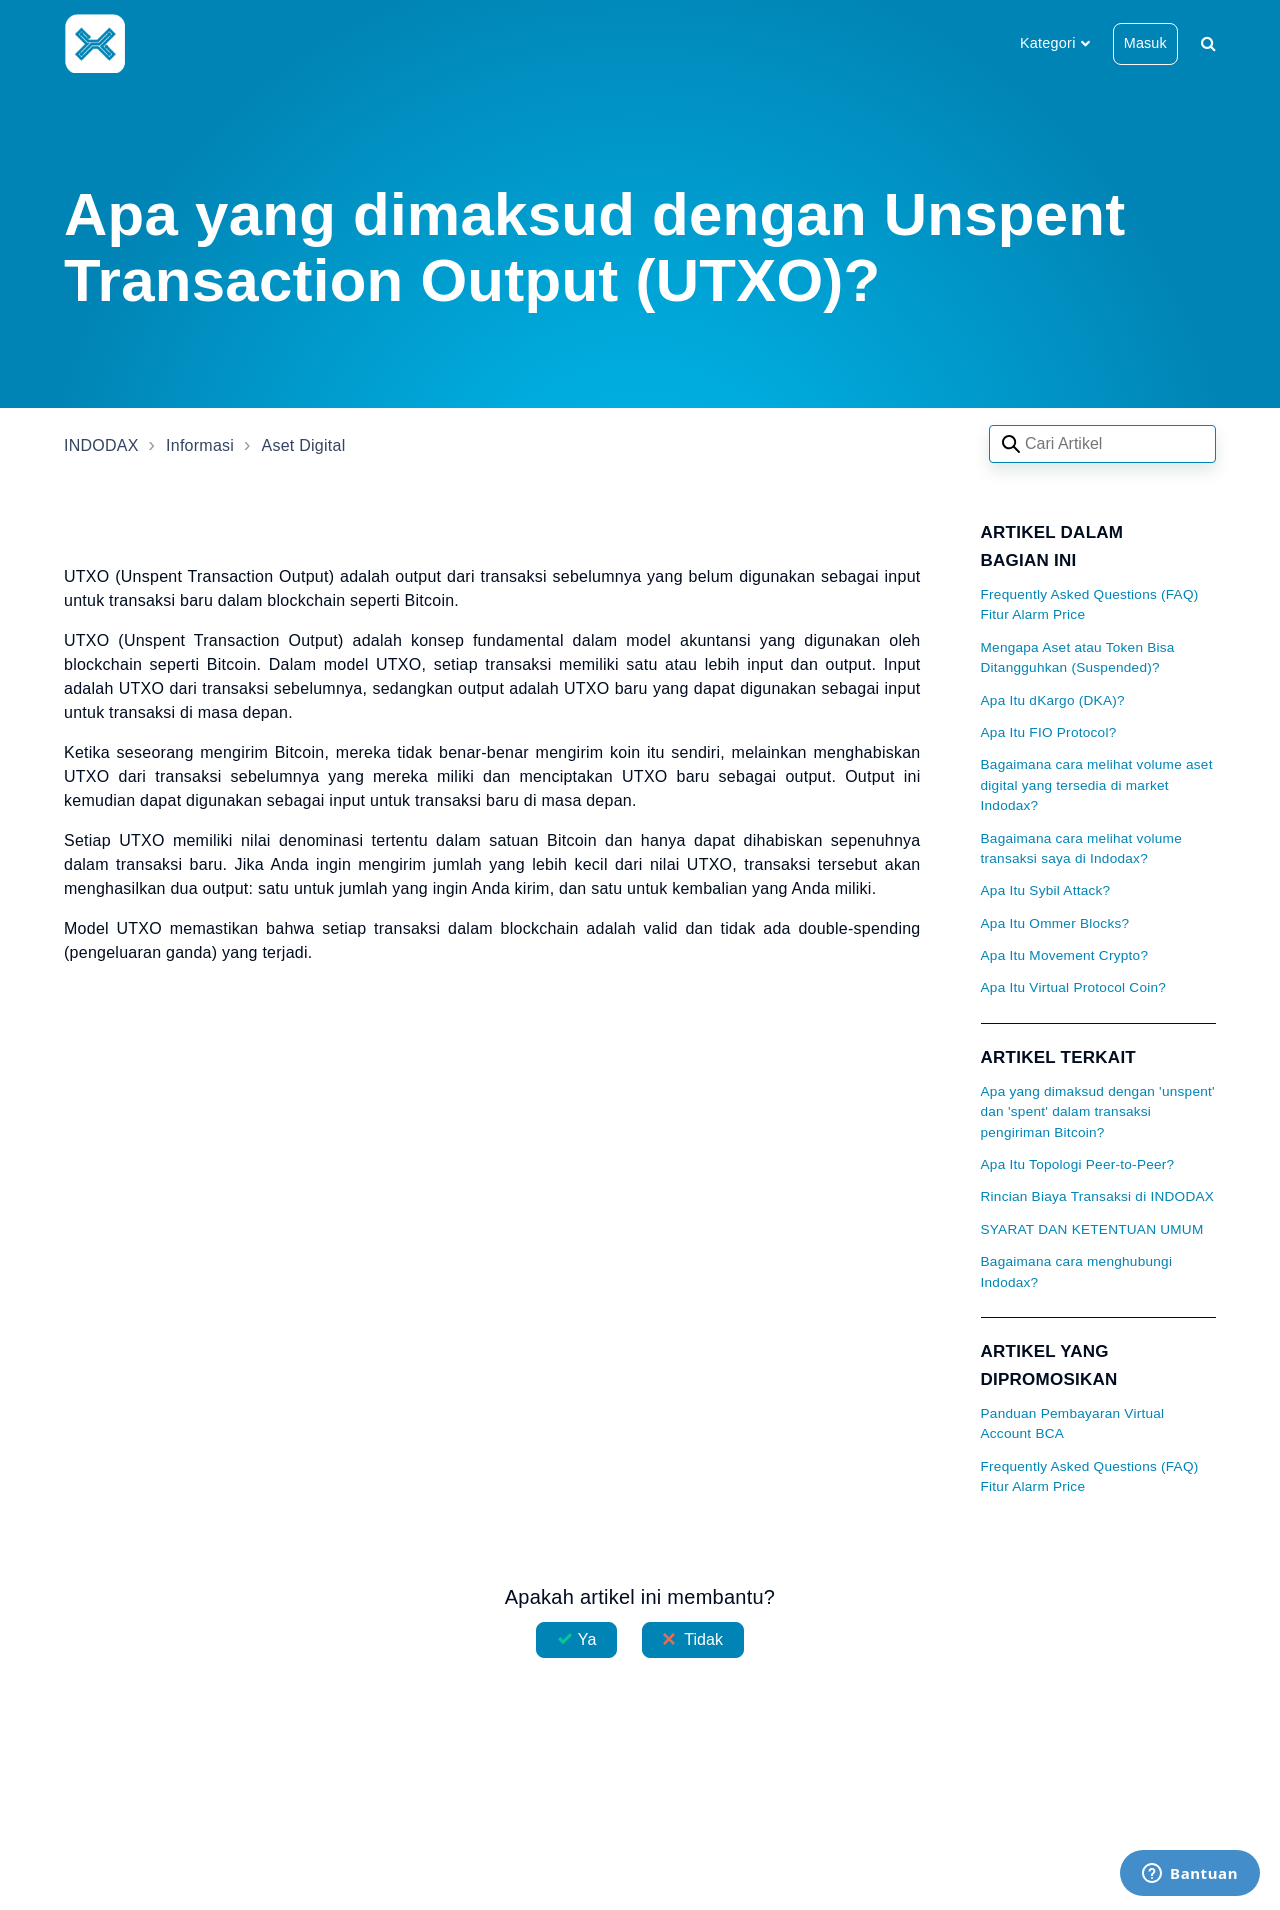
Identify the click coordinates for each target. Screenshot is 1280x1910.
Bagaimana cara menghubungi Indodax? (1077, 1271)
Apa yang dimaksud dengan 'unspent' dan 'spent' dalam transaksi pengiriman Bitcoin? (1098, 1112)
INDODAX (101, 445)
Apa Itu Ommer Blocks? (1055, 923)
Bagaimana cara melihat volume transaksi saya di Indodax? (1081, 848)
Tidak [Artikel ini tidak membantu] (703, 1639)
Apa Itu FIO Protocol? (1049, 732)
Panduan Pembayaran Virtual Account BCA (1073, 1423)
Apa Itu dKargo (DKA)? (1053, 700)
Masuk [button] (1145, 43)
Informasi (200, 445)
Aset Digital (304, 445)
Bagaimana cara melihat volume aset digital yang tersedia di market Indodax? (1097, 785)
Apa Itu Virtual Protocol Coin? (1074, 987)
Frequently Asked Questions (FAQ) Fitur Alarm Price (1090, 604)
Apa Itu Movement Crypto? (1065, 955)
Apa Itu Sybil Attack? (1046, 890)
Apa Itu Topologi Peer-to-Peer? (1078, 1164)
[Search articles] (1102, 444)
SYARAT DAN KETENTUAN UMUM (1092, 1229)
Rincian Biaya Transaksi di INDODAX (1098, 1196)
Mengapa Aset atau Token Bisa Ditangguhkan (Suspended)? (1078, 657)
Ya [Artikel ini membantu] (587, 1639)
